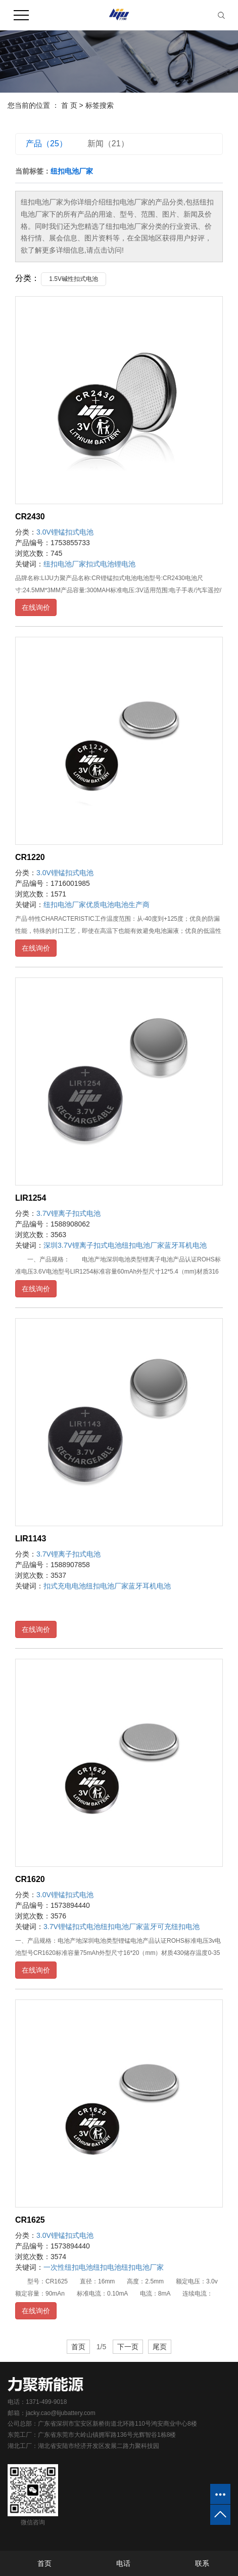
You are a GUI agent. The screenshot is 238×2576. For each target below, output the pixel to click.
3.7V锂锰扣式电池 (72, 1927)
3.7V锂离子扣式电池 (68, 1213)
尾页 (160, 2347)
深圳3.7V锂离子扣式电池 (82, 1245)
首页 (78, 2347)
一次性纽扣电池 (68, 2267)
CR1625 (30, 2220)
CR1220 (30, 857)
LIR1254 (30, 1198)
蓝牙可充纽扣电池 (171, 1927)
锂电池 (124, 564)
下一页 (127, 2347)
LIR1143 (30, 1538)
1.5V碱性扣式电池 (73, 278)
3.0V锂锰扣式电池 (64, 532)
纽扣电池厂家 (64, 564)
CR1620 (30, 1879)
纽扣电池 (107, 2267)
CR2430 (30, 516)
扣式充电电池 (64, 1586)
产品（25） (46, 143)
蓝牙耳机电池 (185, 1245)
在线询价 (36, 607)
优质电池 (100, 905)
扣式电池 (100, 564)
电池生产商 (132, 905)
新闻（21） (108, 143)
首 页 (69, 105)
